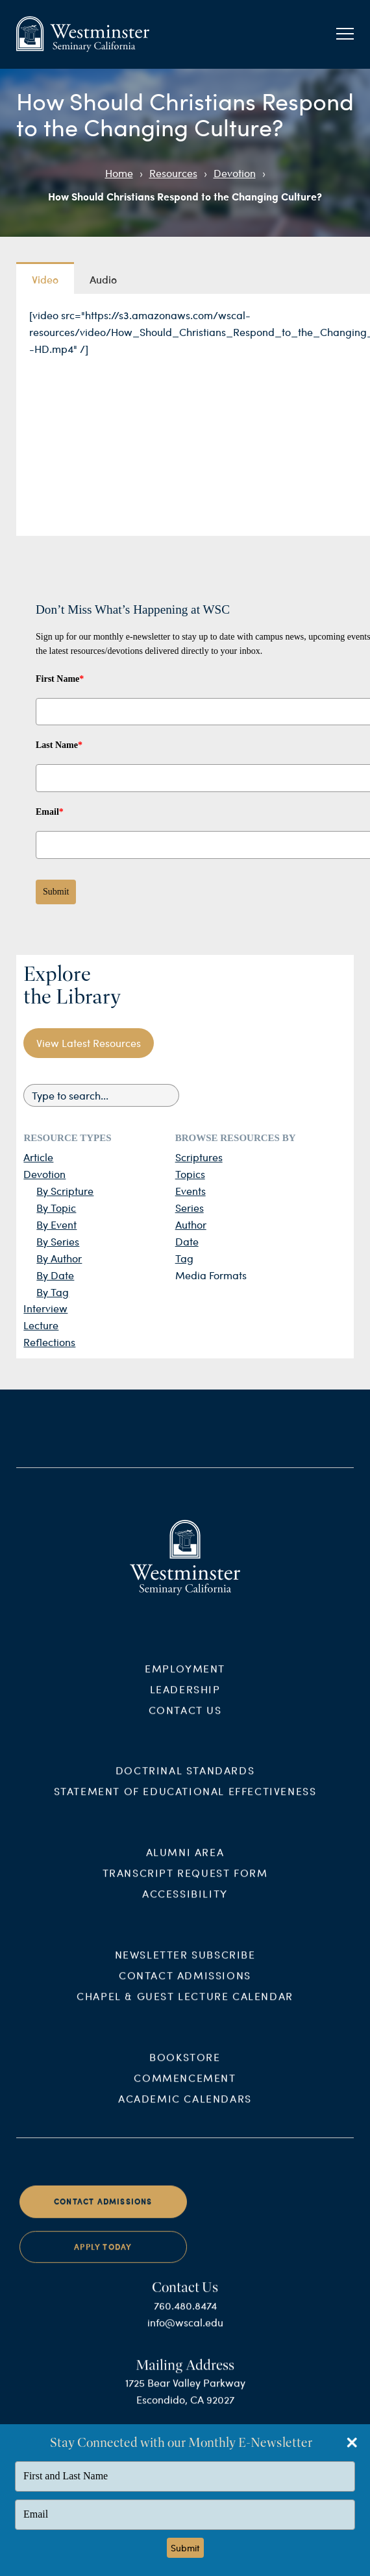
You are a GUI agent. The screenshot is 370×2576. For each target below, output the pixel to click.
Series (189, 1207)
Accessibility (185, 1906)
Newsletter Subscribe (185, 1967)
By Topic (56, 1207)
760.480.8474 (185, 2318)
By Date (55, 1275)
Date (187, 1241)
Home (119, 173)
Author (190, 1224)
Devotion (235, 173)
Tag (184, 1258)
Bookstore (184, 2069)
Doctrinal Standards (185, 1783)
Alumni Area (185, 1865)
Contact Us (185, 1722)
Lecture (40, 1325)
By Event (56, 1224)
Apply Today (103, 2259)
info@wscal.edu (185, 2334)
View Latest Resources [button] (88, 1043)
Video (45, 279)
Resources (173, 173)
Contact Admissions (185, 1988)
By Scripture (64, 1191)
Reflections (49, 1342)
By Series (57, 1241)
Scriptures (199, 1157)
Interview (45, 1308)
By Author (59, 1258)
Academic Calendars (185, 2111)
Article (38, 1157)
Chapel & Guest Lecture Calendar (185, 2009)
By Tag (52, 1292)
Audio (103, 279)
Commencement (185, 2090)
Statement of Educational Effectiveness (185, 1804)
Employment (185, 1680)
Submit (56, 892)
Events (190, 1191)
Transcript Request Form (185, 1885)
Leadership (185, 1701)
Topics (190, 1174)
